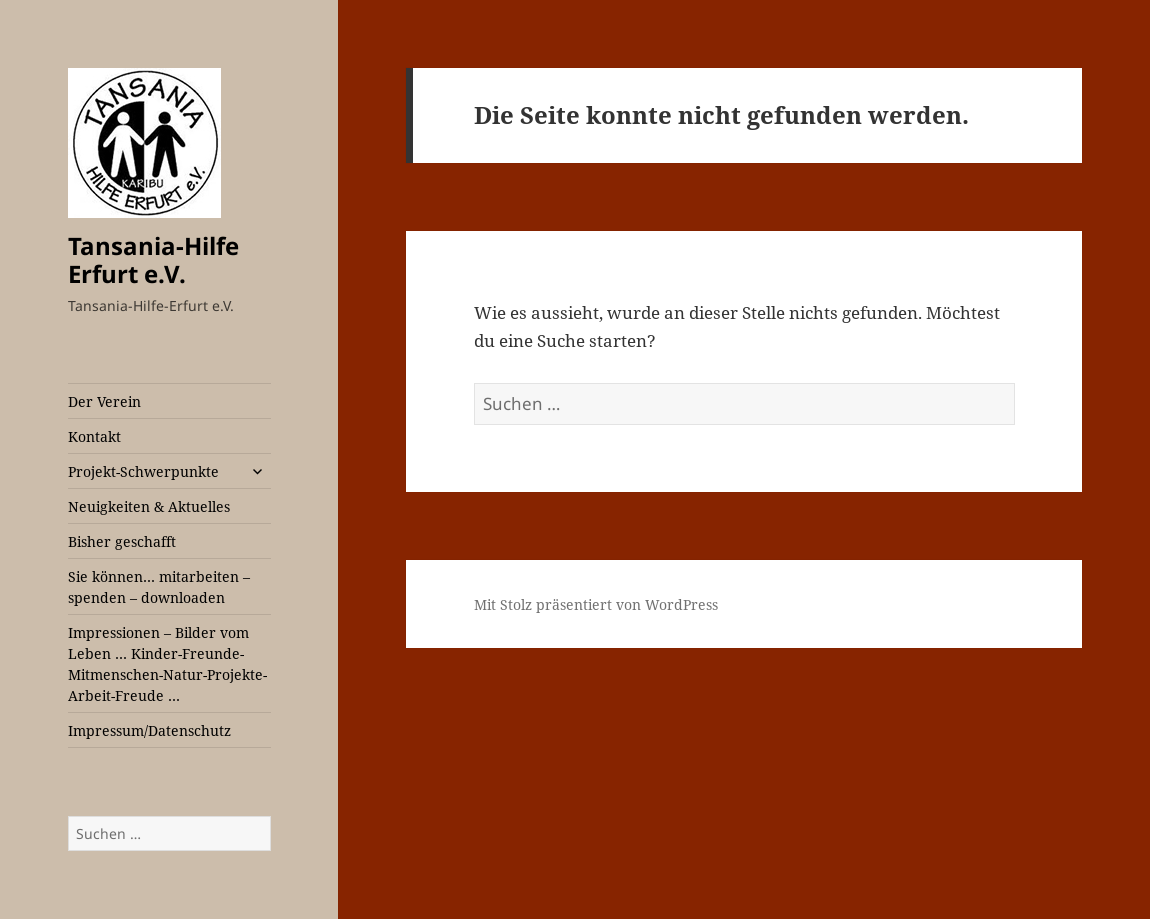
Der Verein (104, 401)
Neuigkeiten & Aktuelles (149, 506)
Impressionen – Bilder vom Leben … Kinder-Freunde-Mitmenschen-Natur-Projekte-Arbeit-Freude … (167, 664)
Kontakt (94, 436)
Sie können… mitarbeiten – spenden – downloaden (159, 587)
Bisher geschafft (122, 541)
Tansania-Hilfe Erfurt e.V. (153, 259)
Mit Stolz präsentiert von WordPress (596, 604)
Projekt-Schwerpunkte (143, 471)
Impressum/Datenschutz (149, 730)
